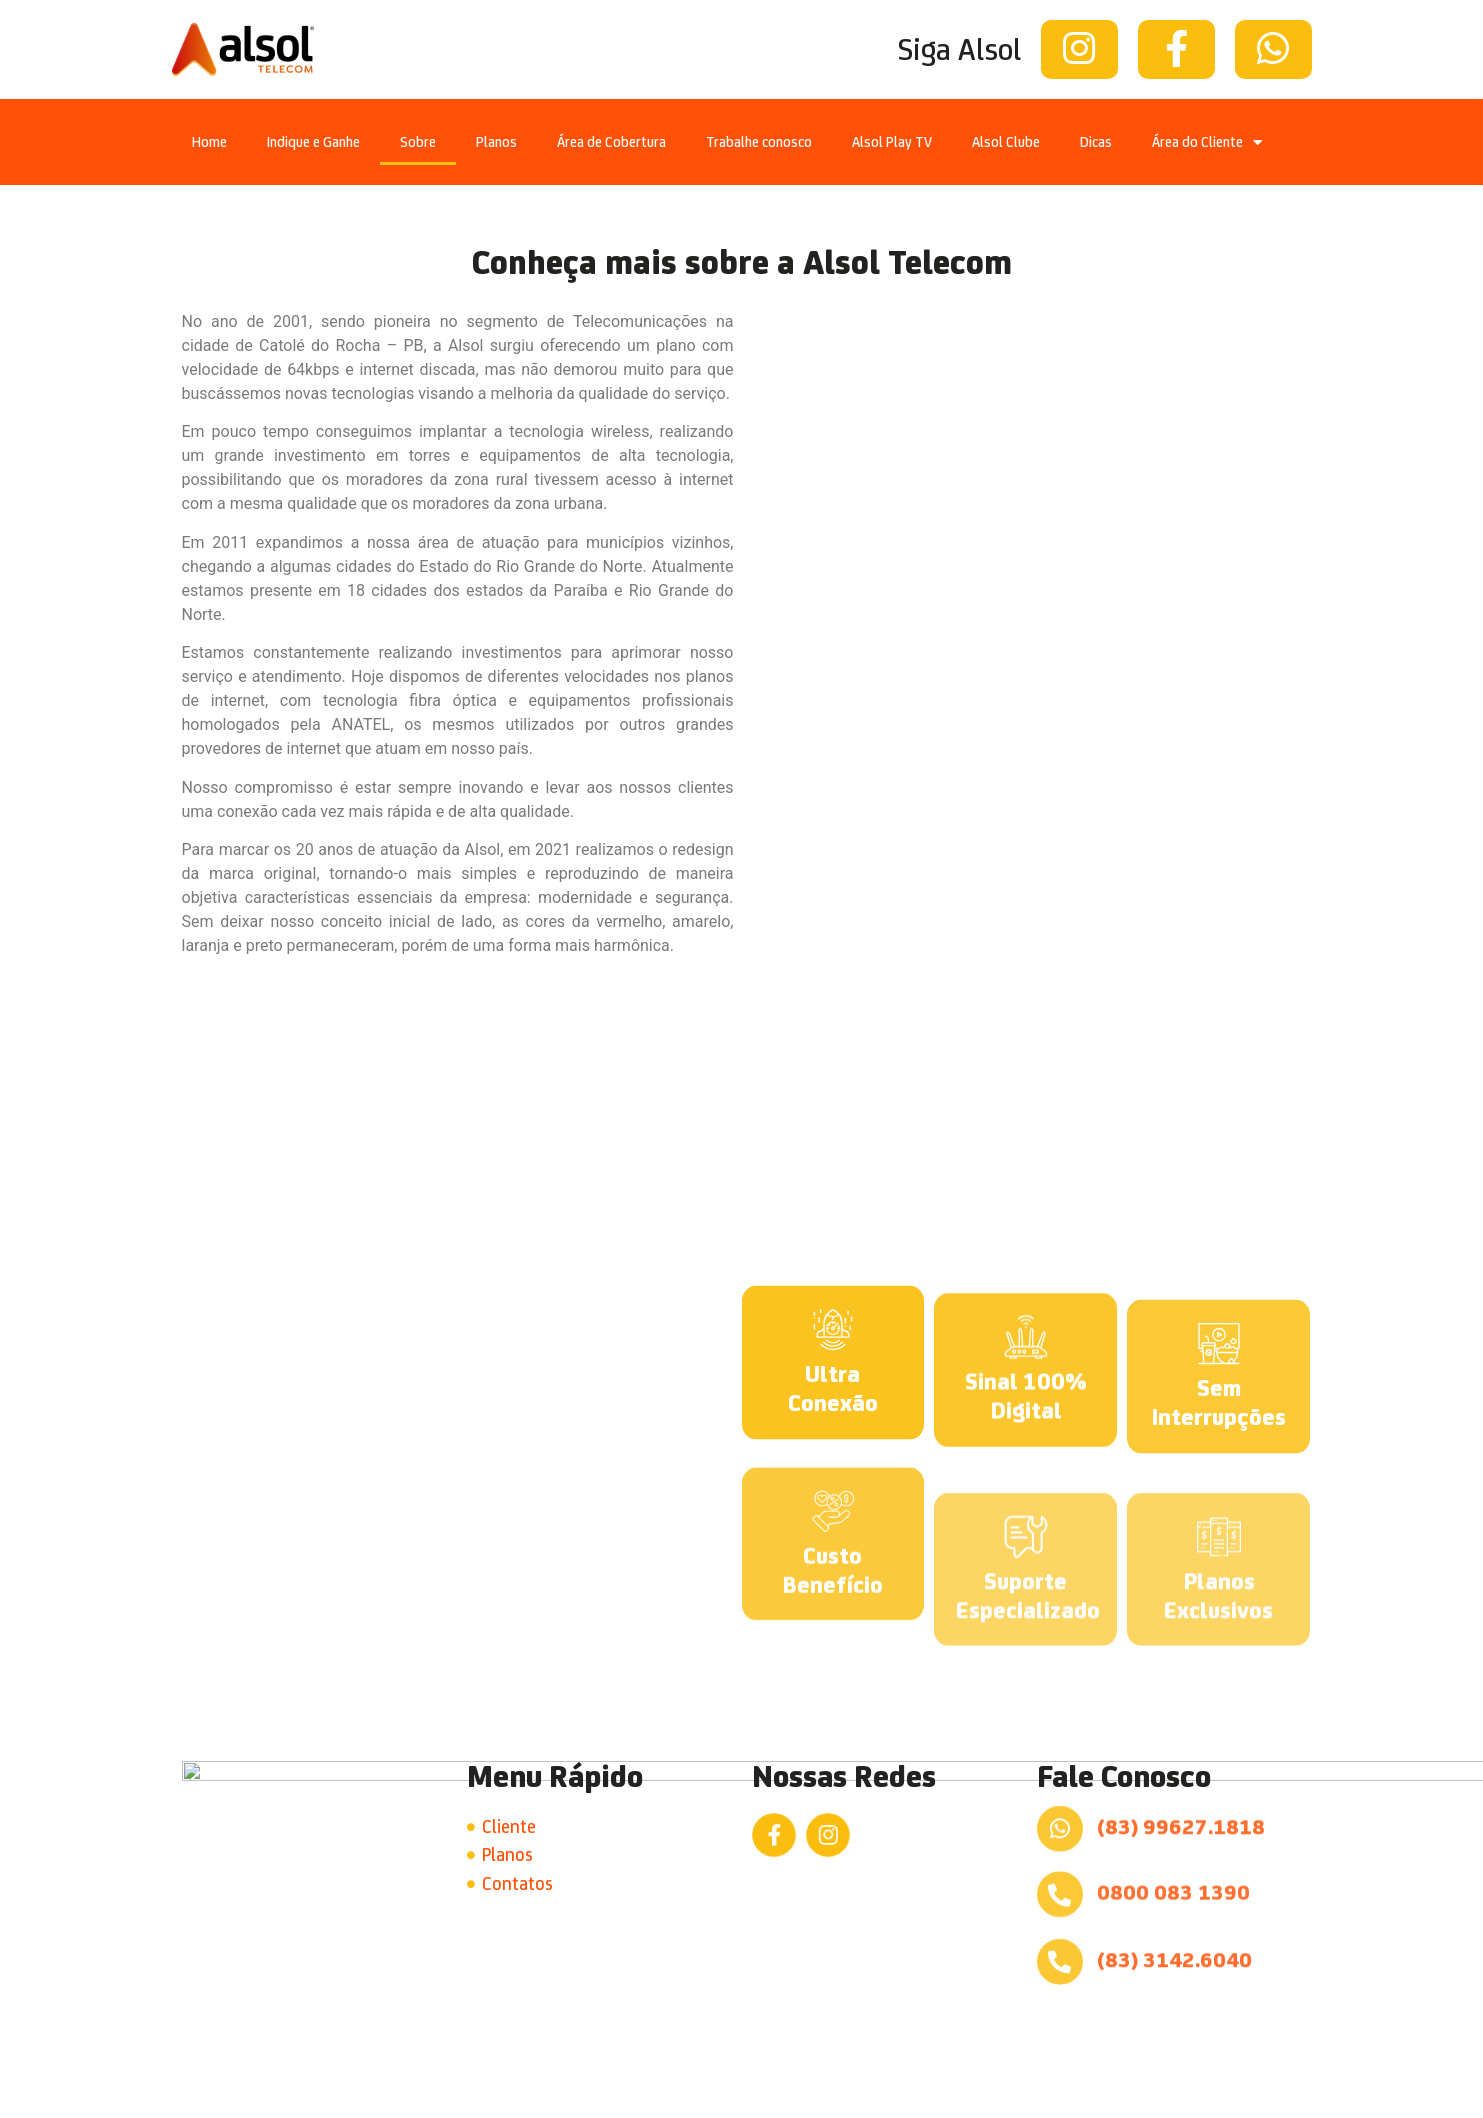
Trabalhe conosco (759, 142)
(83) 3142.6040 (1174, 1921)
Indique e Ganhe (313, 142)
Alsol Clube (1006, 142)
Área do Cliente (1207, 142)
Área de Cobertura (611, 142)
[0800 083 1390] (1060, 1857)
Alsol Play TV (892, 142)
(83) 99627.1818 (1181, 1788)
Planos (496, 142)
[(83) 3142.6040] (1060, 1924)
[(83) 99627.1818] (1060, 1791)
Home (209, 142)
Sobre (418, 142)
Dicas (1096, 142)
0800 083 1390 (1173, 1854)
